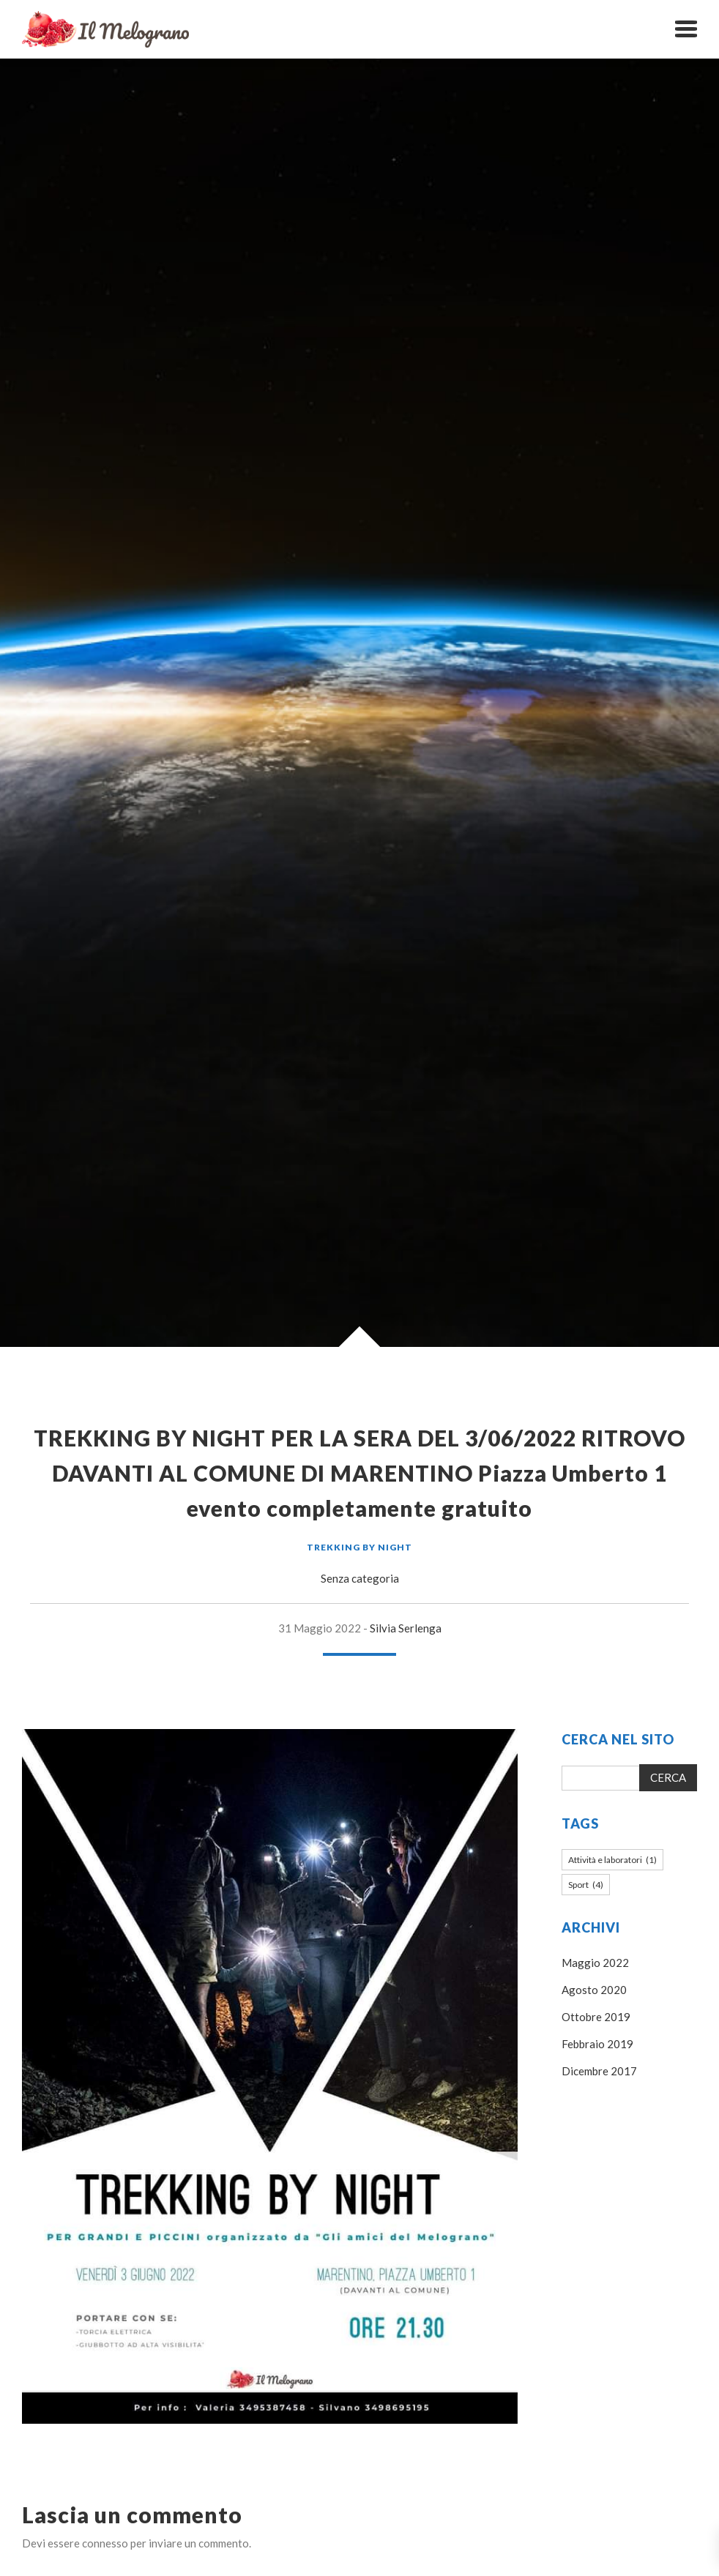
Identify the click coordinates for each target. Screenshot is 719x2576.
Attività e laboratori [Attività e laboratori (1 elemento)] (612, 1860)
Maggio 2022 (595, 1962)
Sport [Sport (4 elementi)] (585, 1884)
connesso (105, 2543)
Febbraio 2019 (597, 2043)
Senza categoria (360, 1578)
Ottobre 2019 (596, 2016)
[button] (686, 29)
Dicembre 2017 (599, 2070)
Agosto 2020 (594, 1989)
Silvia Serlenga (406, 1628)
